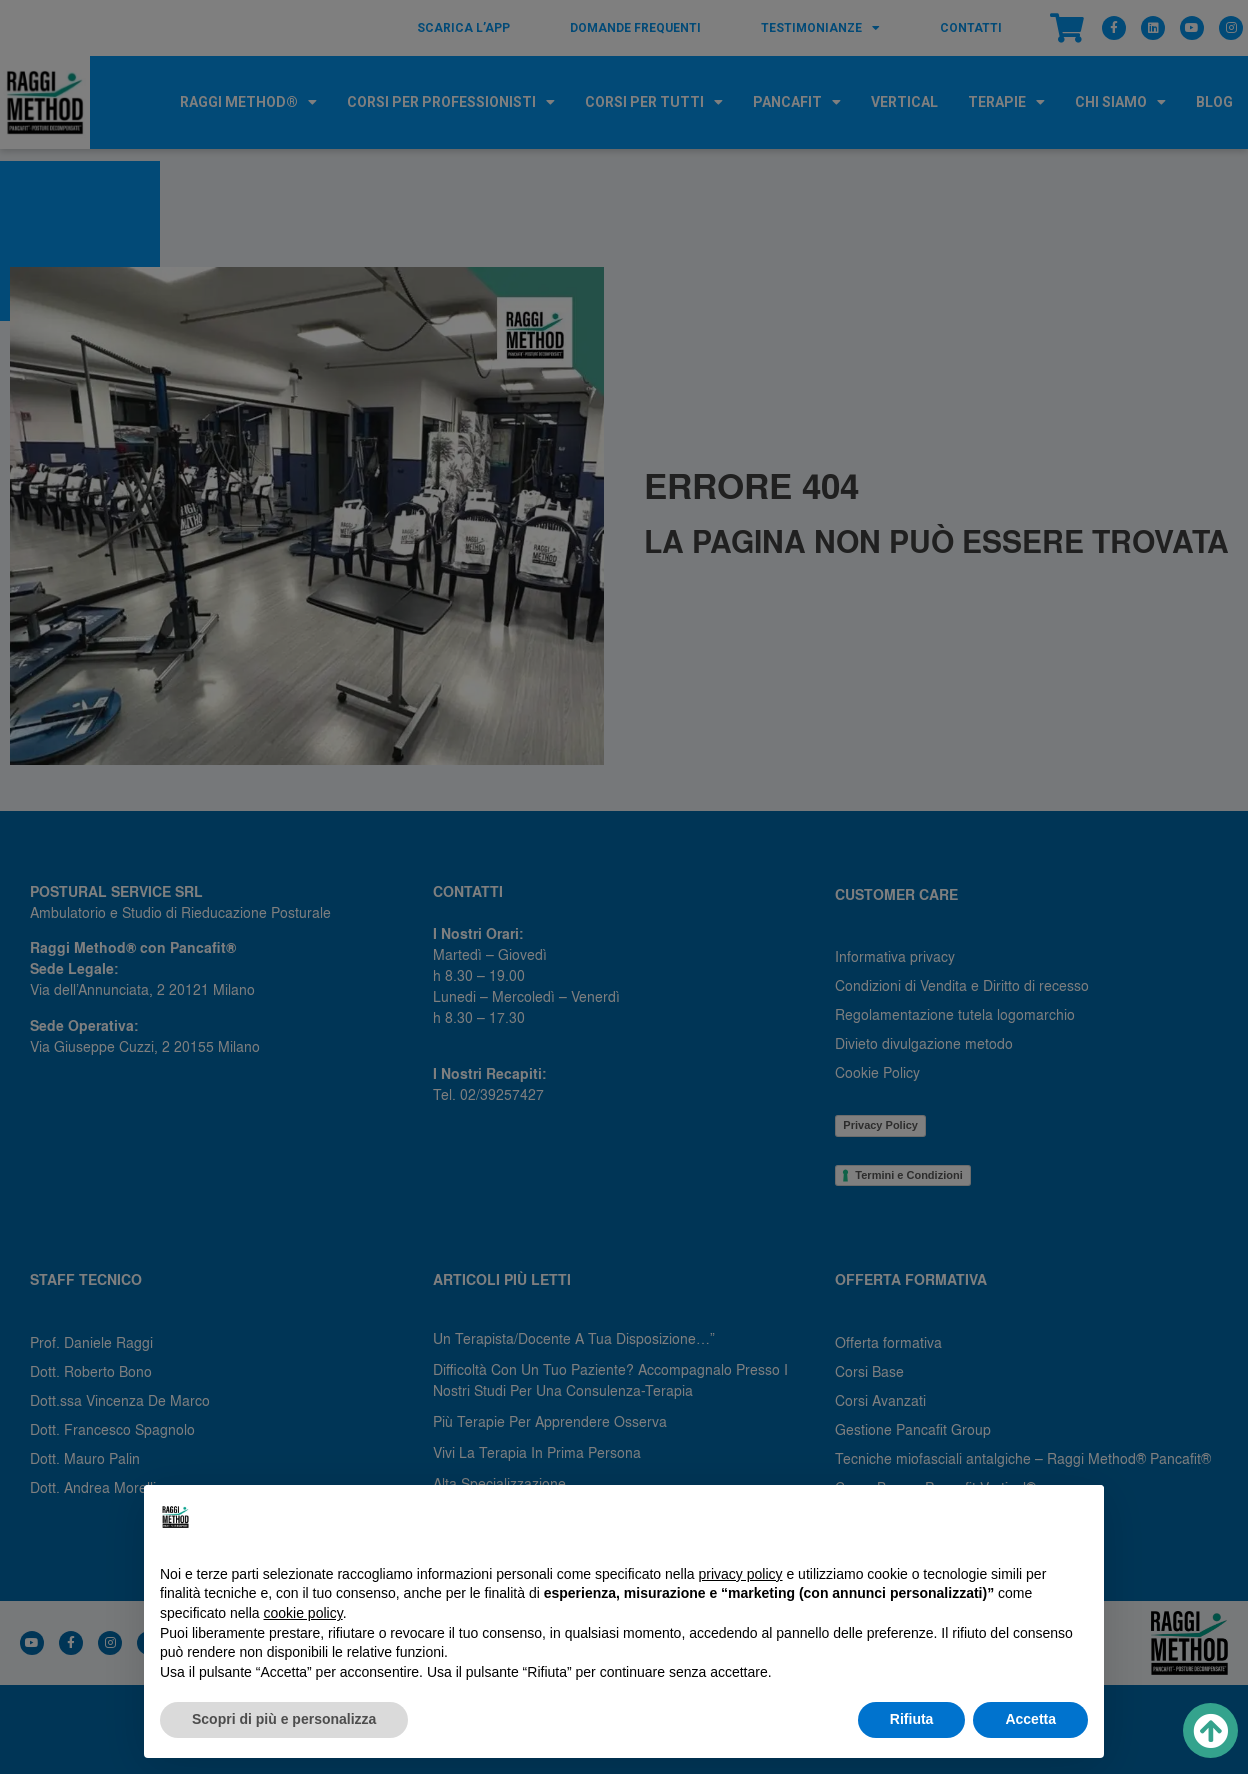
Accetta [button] (1030, 1719)
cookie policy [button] (303, 1613)
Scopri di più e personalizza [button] (284, 1719)
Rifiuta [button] (912, 1719)
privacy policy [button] (741, 1574)
